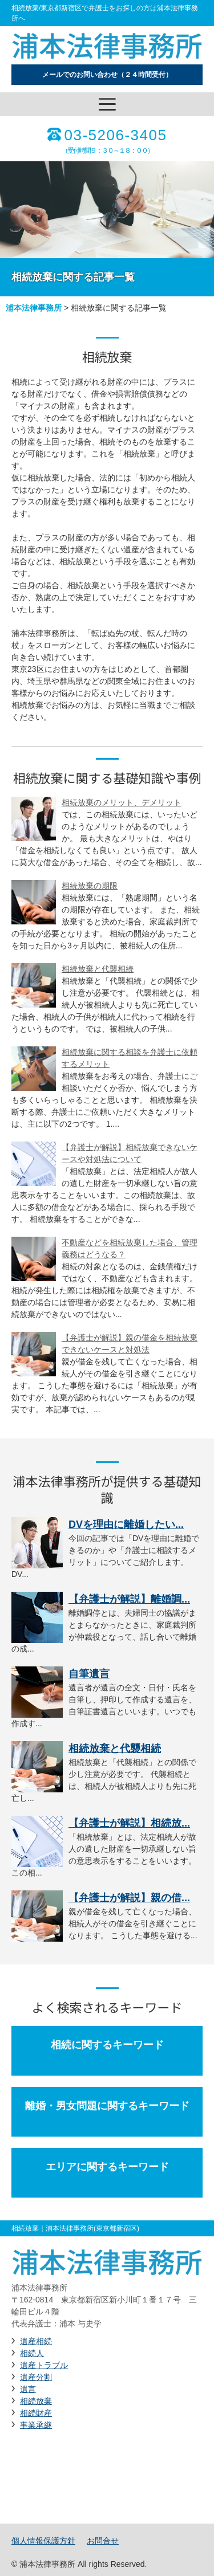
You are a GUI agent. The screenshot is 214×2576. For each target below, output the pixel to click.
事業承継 (36, 2425)
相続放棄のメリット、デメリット (121, 802)
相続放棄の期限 (90, 885)
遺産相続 (36, 2341)
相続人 (32, 2353)
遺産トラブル (44, 2365)
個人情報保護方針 (43, 2540)
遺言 (28, 2389)
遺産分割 (36, 2377)
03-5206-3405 (115, 135)
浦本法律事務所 (34, 307)
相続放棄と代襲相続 (98, 968)
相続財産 (36, 2413)
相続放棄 (36, 2401)
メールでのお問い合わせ (107, 75)
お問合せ (103, 2540)
